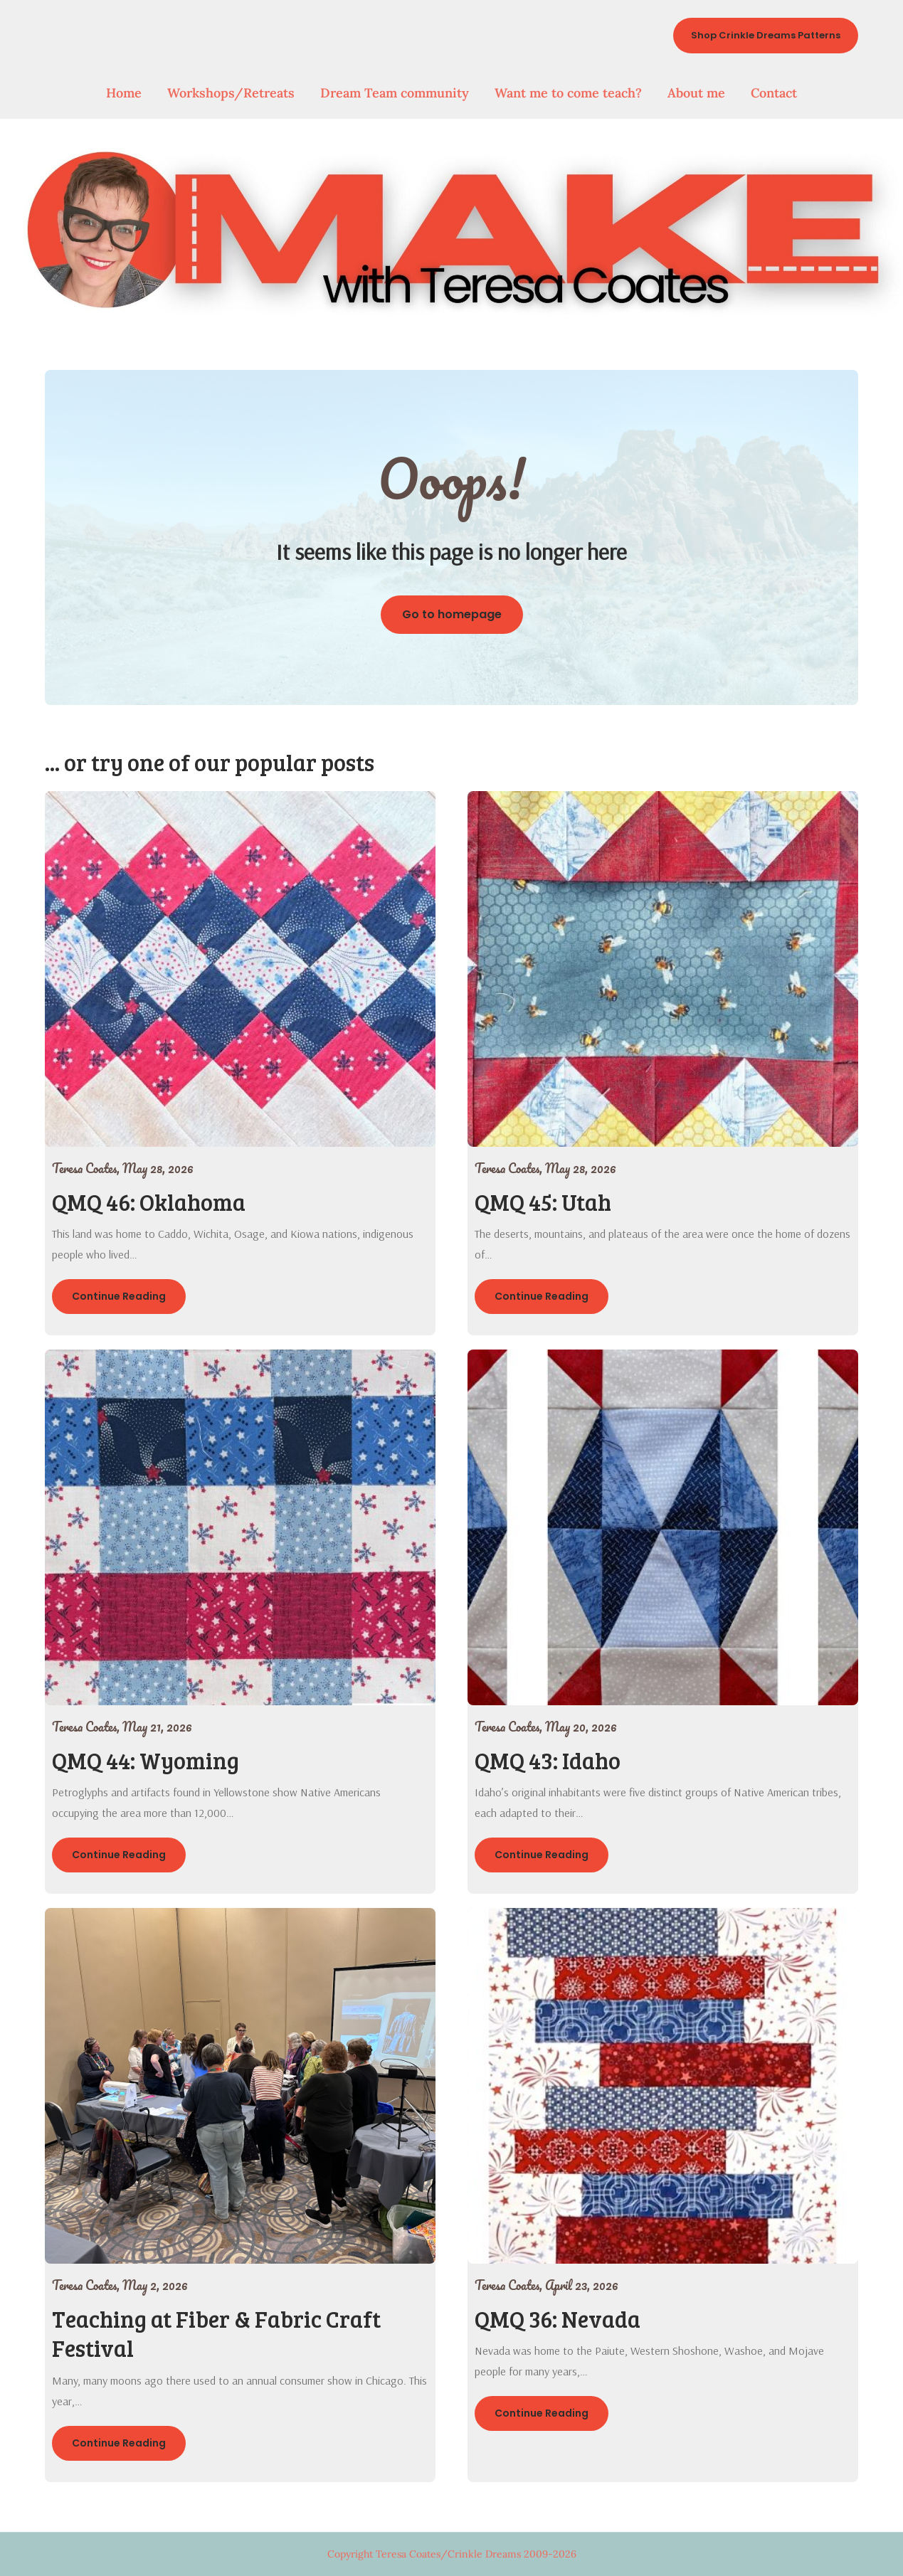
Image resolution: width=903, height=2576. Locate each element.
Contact (774, 93)
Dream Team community (394, 93)
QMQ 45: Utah (543, 1202)
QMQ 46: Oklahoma (148, 1202)
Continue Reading (119, 1296)
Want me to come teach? (568, 93)
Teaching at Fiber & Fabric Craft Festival (216, 2334)
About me (696, 93)
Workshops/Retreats (231, 93)
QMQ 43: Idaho (548, 1760)
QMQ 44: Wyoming (145, 1760)
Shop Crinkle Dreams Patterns (765, 35)
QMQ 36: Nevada (557, 2319)
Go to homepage (452, 614)
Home (124, 93)
